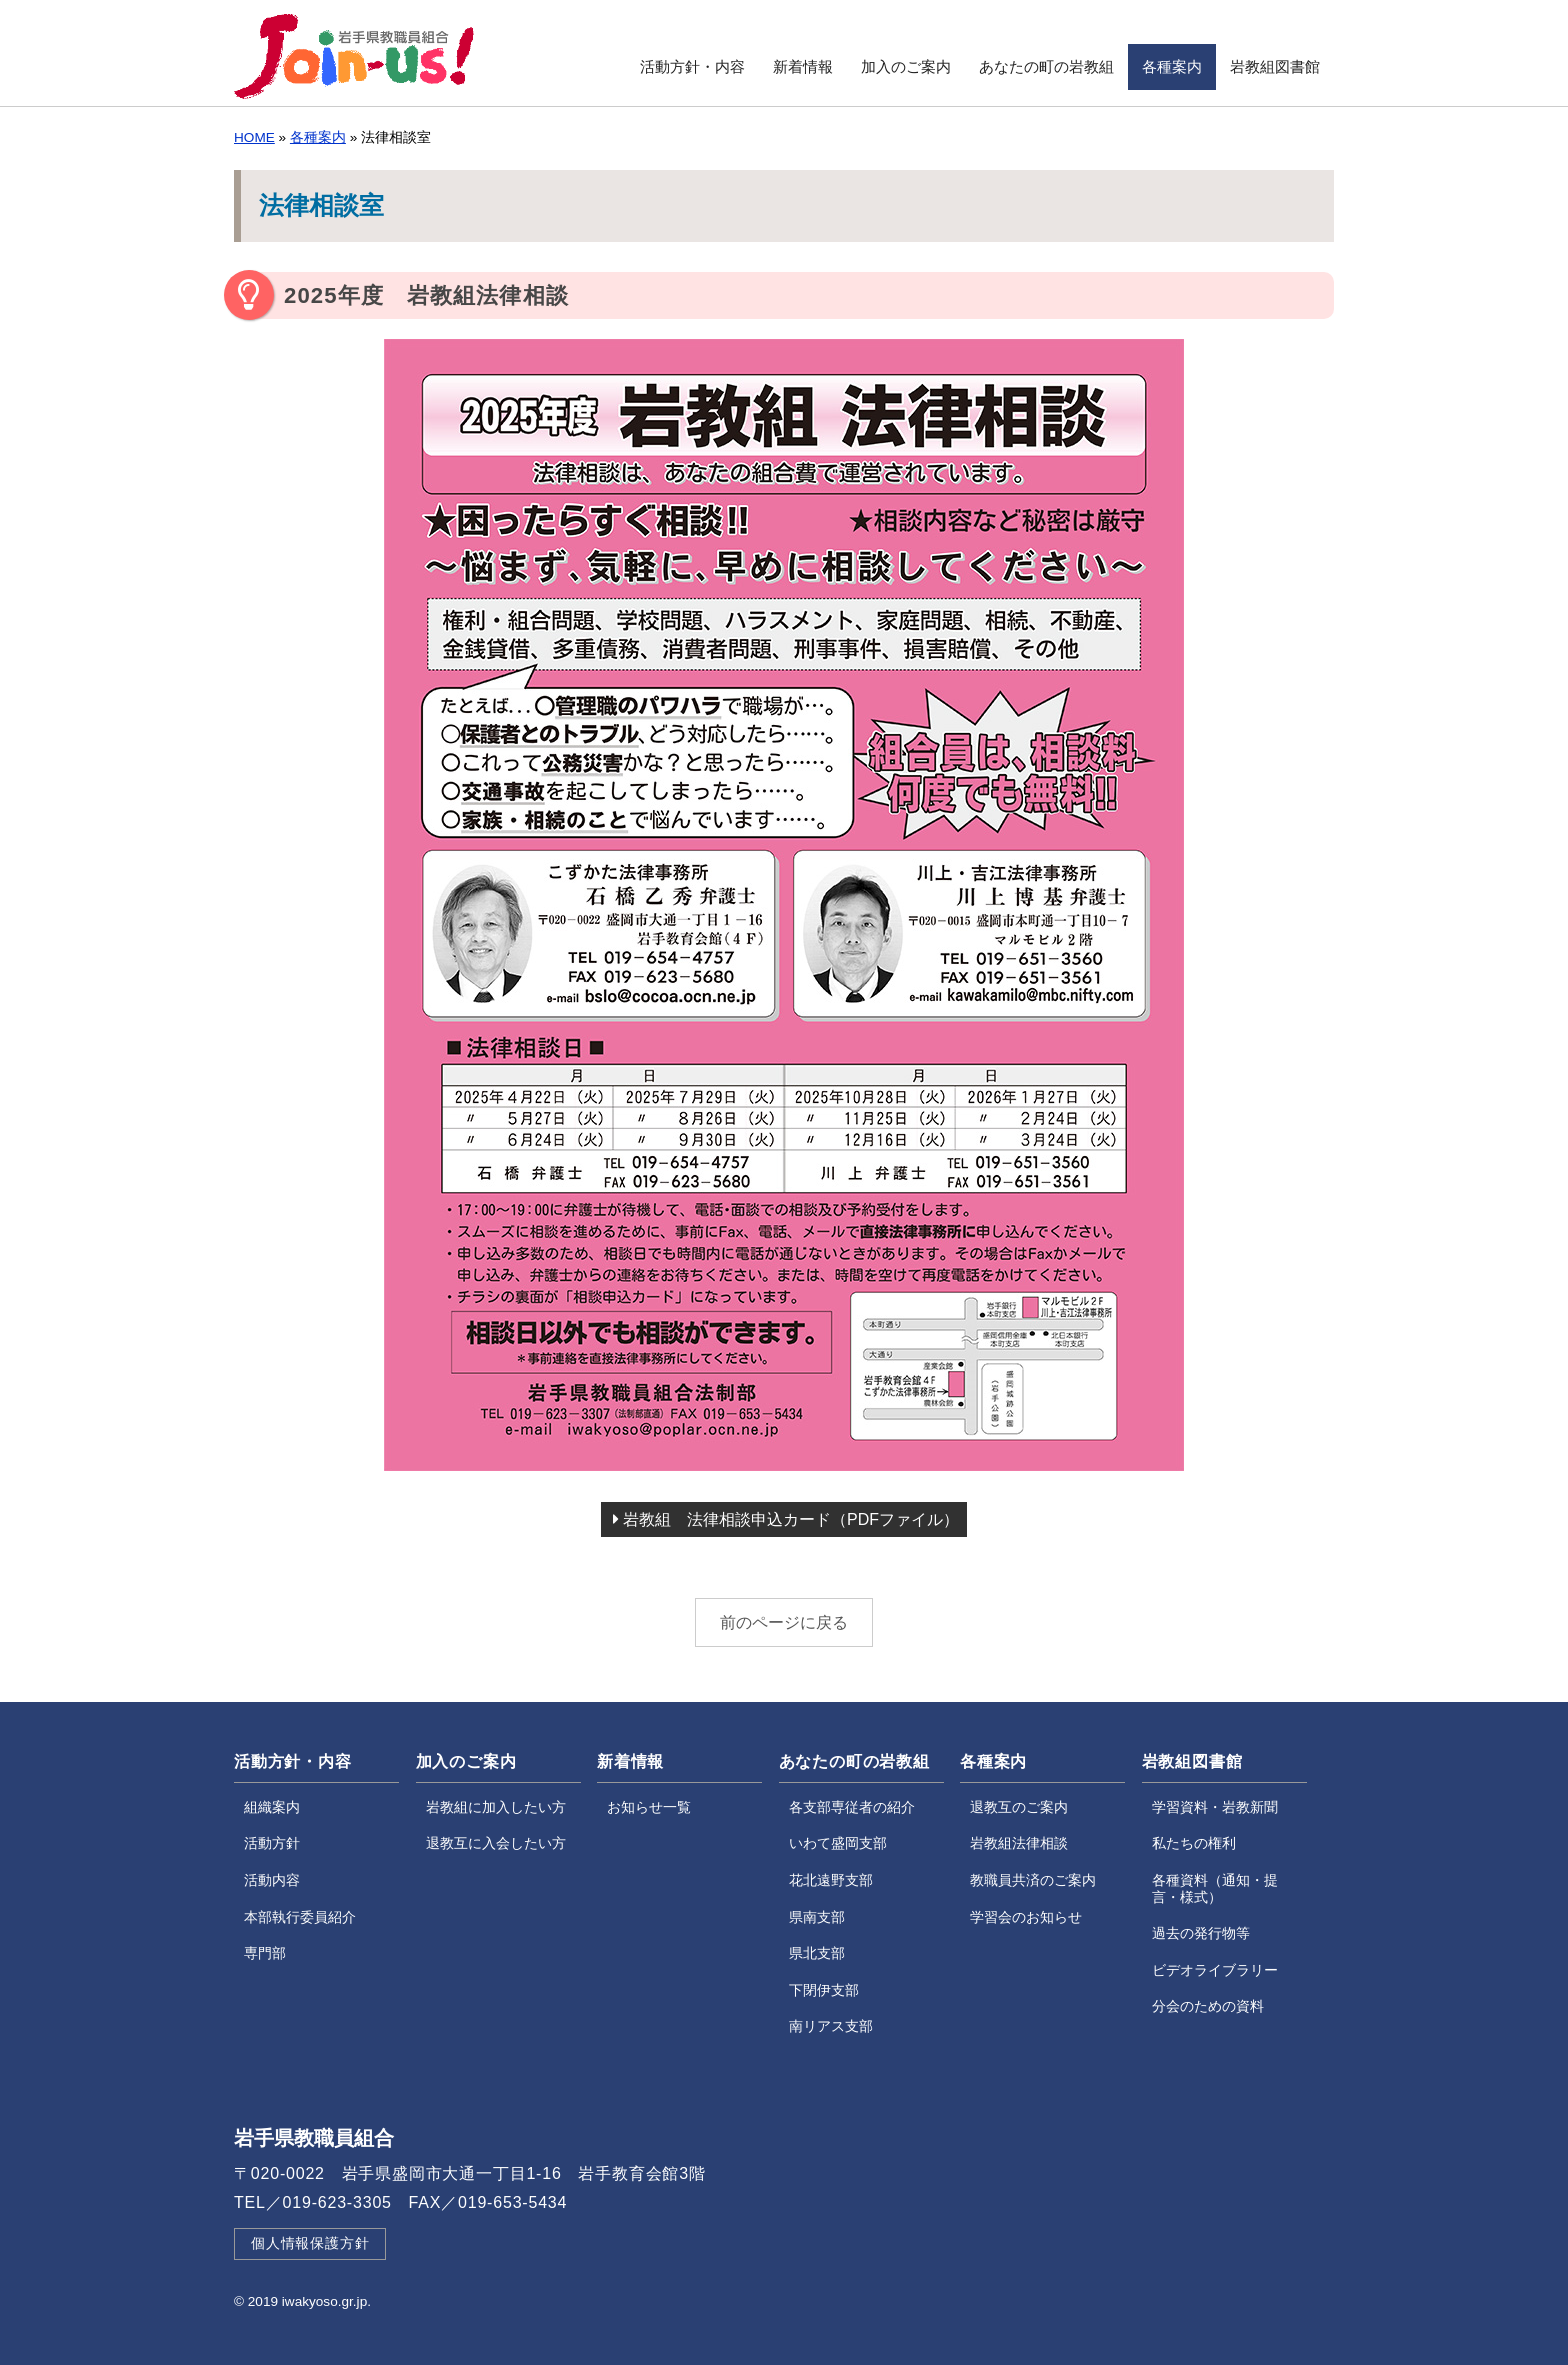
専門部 (265, 1953)
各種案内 (1172, 66)
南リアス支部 (831, 2026)
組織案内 (272, 1807)
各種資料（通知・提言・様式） (1215, 1889)
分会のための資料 (1208, 2006)
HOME (254, 137)
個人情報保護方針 (310, 2243)
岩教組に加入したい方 (496, 1807)
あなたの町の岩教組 (1046, 66)
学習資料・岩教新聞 (1215, 1807)
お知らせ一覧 (649, 1807)
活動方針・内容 (692, 66)
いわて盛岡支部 (838, 1843)
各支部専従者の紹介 (852, 1807)
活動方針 (272, 1843)
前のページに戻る (784, 1622)
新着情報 (803, 66)
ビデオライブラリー (1215, 1970)
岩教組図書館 (1275, 66)
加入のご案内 (906, 66)
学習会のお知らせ (1026, 1917)
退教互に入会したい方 (496, 1843)
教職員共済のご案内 (1033, 1880)
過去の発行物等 (1201, 1933)
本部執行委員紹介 (300, 1917)
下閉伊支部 (824, 1990)
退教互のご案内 (1019, 1807)
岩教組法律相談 (1019, 1843)
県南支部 (817, 1917)
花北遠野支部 (831, 1880)
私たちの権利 (1194, 1843)
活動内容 (272, 1880)
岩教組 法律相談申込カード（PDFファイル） (786, 1519)
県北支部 (817, 1953)
